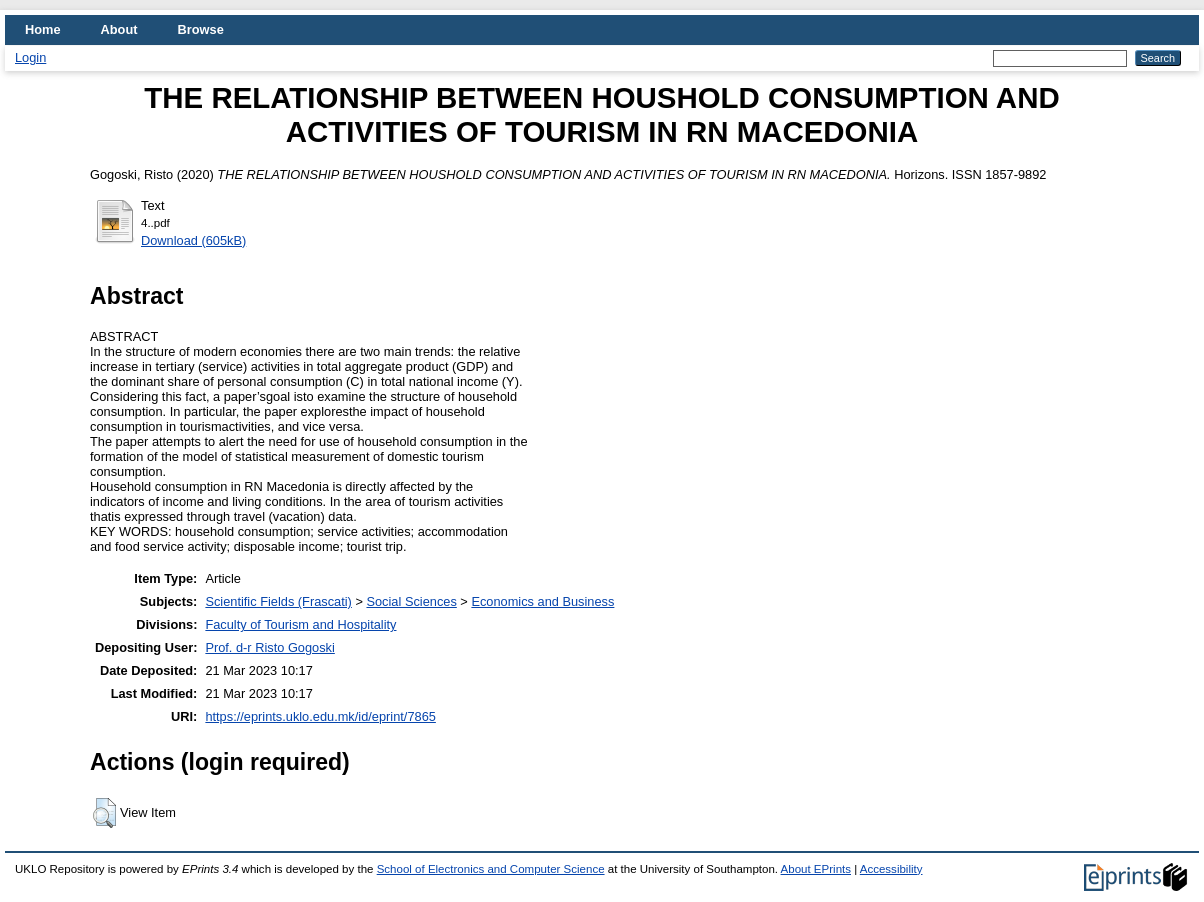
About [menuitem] (119, 29)
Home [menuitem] (43, 29)
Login (30, 57)
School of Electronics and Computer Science (491, 869)
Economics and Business (542, 601)
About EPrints (816, 869)
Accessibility (891, 869)
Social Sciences (411, 601)
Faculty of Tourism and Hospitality (300, 624)
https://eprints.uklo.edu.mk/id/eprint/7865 (320, 716)
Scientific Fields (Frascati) (278, 601)
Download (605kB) (193, 240)
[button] (104, 813)
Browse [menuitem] (201, 29)
